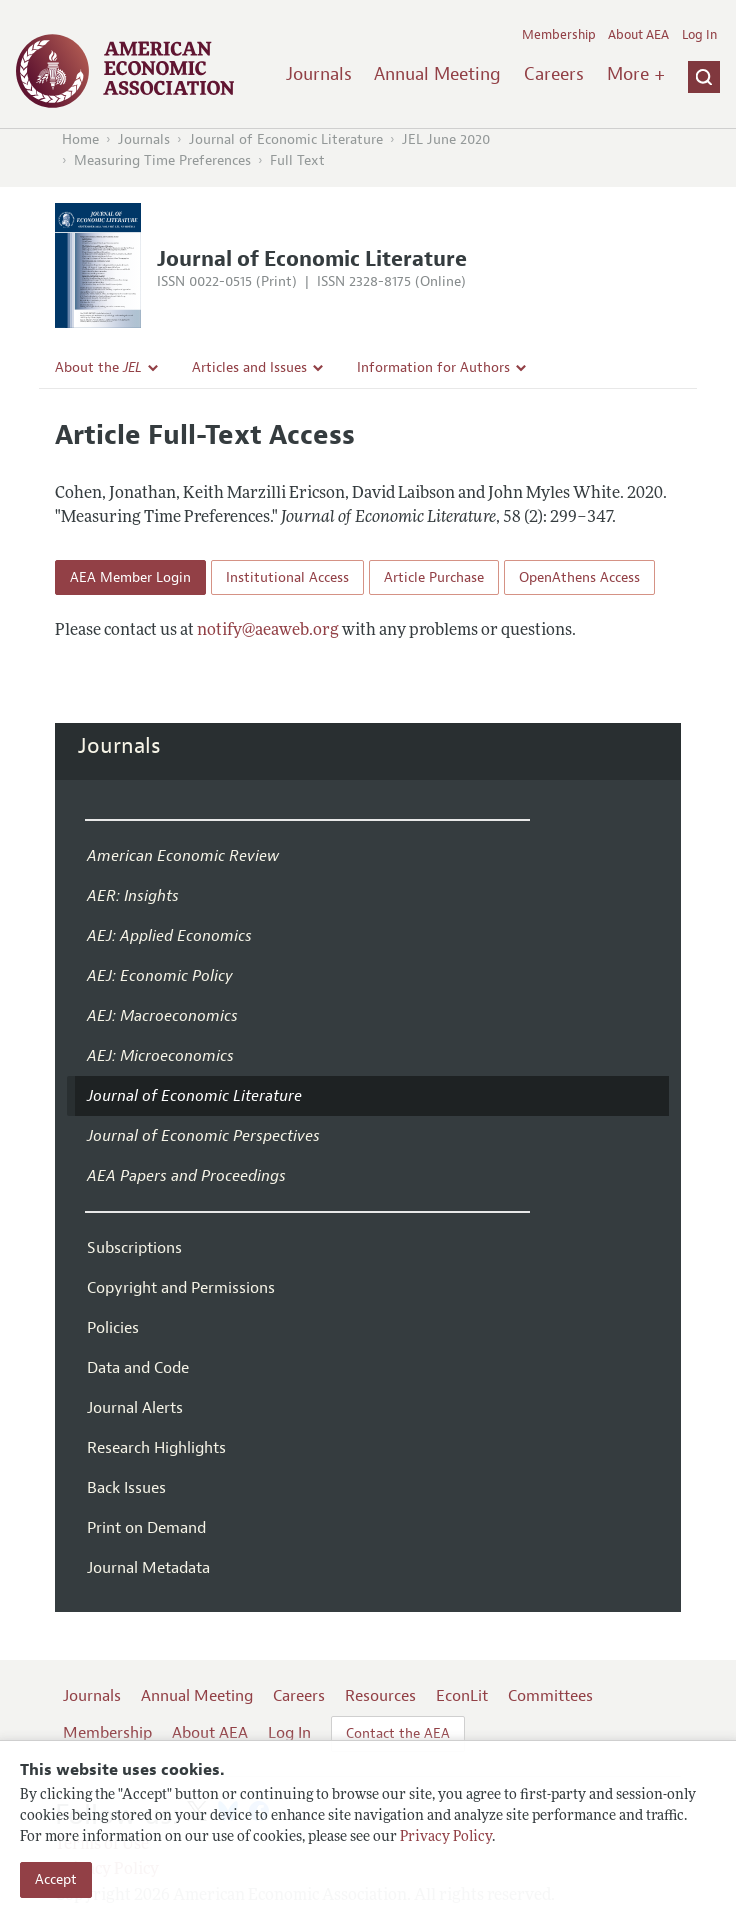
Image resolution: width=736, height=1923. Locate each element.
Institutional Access (287, 577)
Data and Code (138, 1368)
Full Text (297, 160)
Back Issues (126, 1488)
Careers (554, 74)
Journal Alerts (135, 1408)
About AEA (638, 35)
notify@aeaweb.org (268, 631)
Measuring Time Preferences (162, 160)
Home (80, 139)
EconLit (462, 1696)
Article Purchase (434, 577)
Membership (559, 35)
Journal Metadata (148, 1568)
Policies (113, 1328)
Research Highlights (156, 1448)
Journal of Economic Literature (286, 139)
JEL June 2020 (446, 139)
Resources (380, 1696)
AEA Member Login (130, 577)
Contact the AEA (398, 1733)
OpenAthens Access (579, 577)
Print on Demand (146, 1528)
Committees (550, 1696)
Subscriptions (134, 1248)
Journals (319, 74)
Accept (56, 1879)
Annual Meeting (437, 74)
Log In (699, 35)
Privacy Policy (446, 1837)
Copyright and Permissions (181, 1288)
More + (636, 74)
